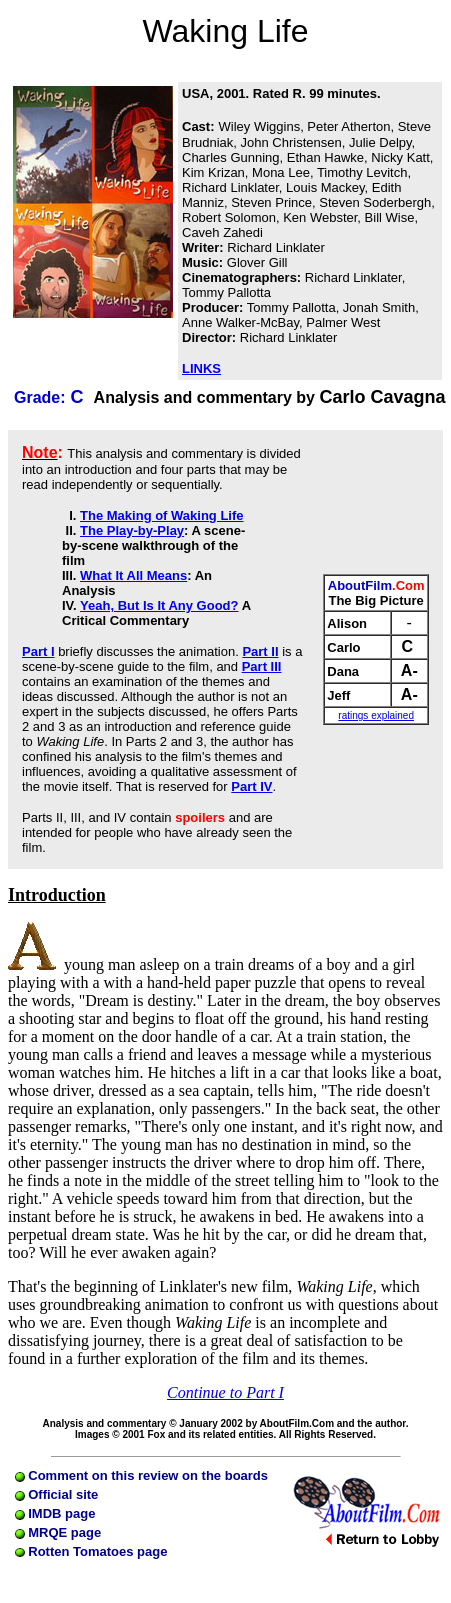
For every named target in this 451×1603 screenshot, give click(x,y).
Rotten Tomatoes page (91, 1551)
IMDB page (55, 1513)
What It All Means (133, 575)
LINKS (201, 368)
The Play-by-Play (132, 530)
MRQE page (58, 1532)
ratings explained (376, 715)
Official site (57, 1494)
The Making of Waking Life (161, 515)
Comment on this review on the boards (141, 1475)
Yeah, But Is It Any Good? (159, 605)
